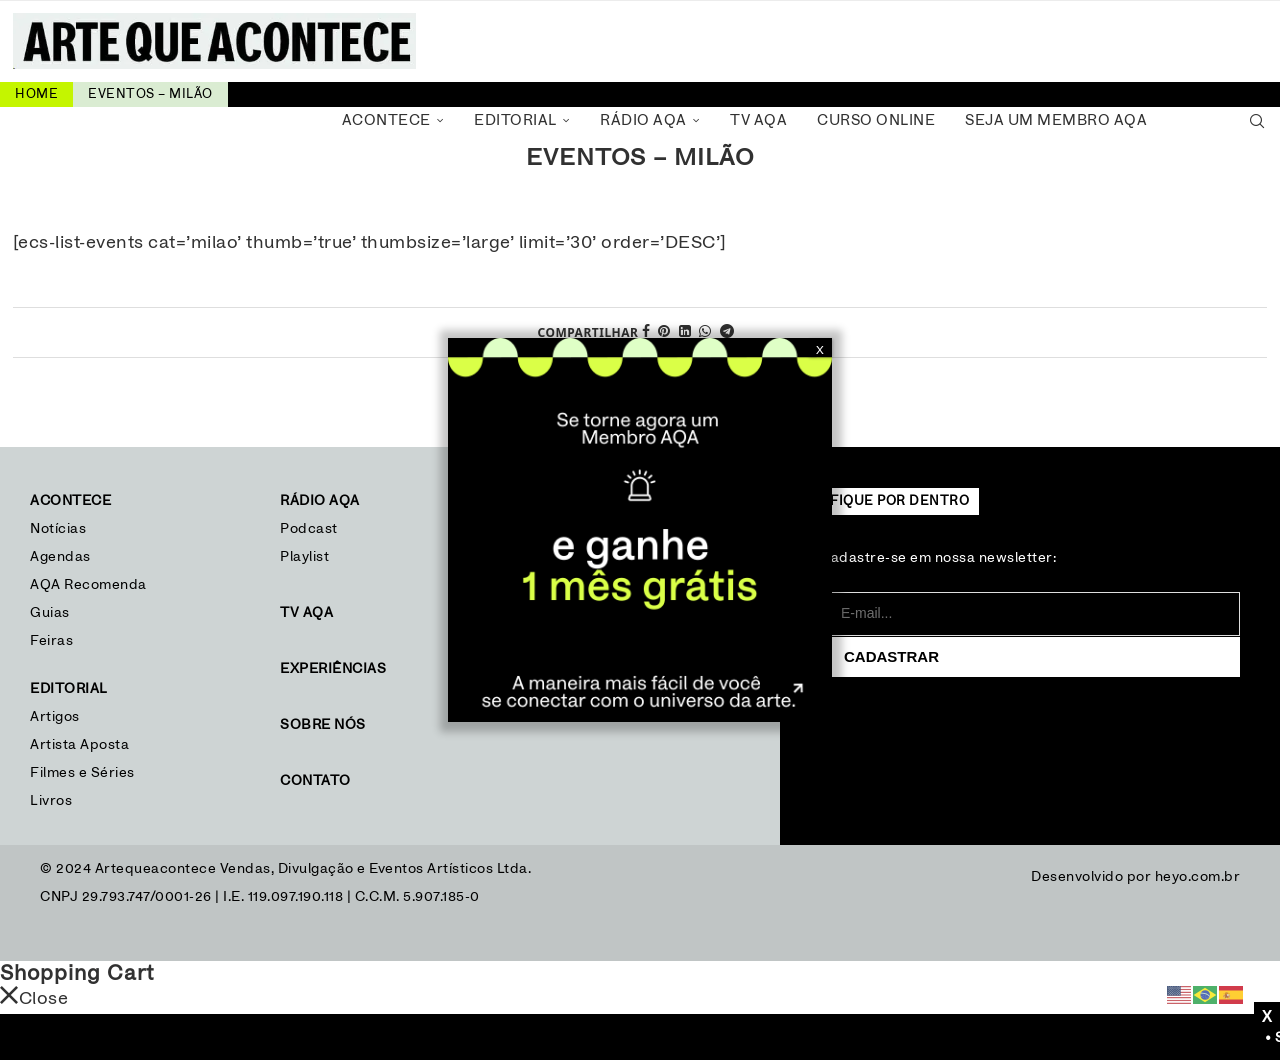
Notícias (60, 529)
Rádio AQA (643, 120)
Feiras (51, 641)
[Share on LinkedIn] (685, 332)
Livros (51, 801)
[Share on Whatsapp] (705, 332)
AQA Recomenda (88, 585)
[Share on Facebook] (646, 332)
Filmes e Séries (82, 773)
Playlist (304, 557)
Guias (50, 613)
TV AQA (758, 120)
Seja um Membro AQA (1056, 120)
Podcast (309, 529)
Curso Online (876, 120)
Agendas (60, 557)
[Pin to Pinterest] (664, 332)
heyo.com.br (1198, 877)
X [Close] (820, 350)
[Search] (1257, 121)
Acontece (386, 120)
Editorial (515, 120)
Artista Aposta (79, 745)
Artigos (55, 717)
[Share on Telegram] (727, 332)
